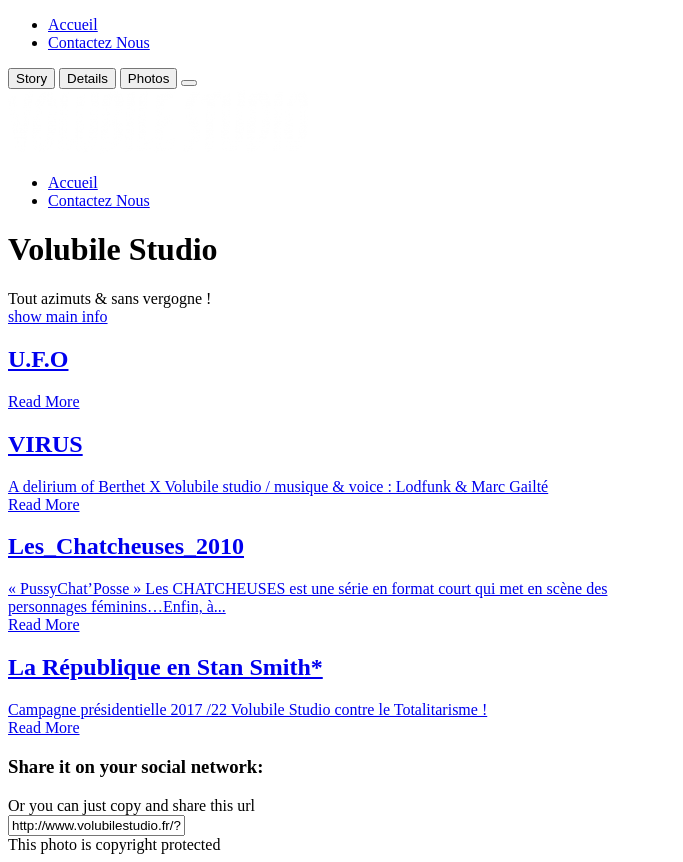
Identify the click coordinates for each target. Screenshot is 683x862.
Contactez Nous (99, 42)
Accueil (73, 24)
